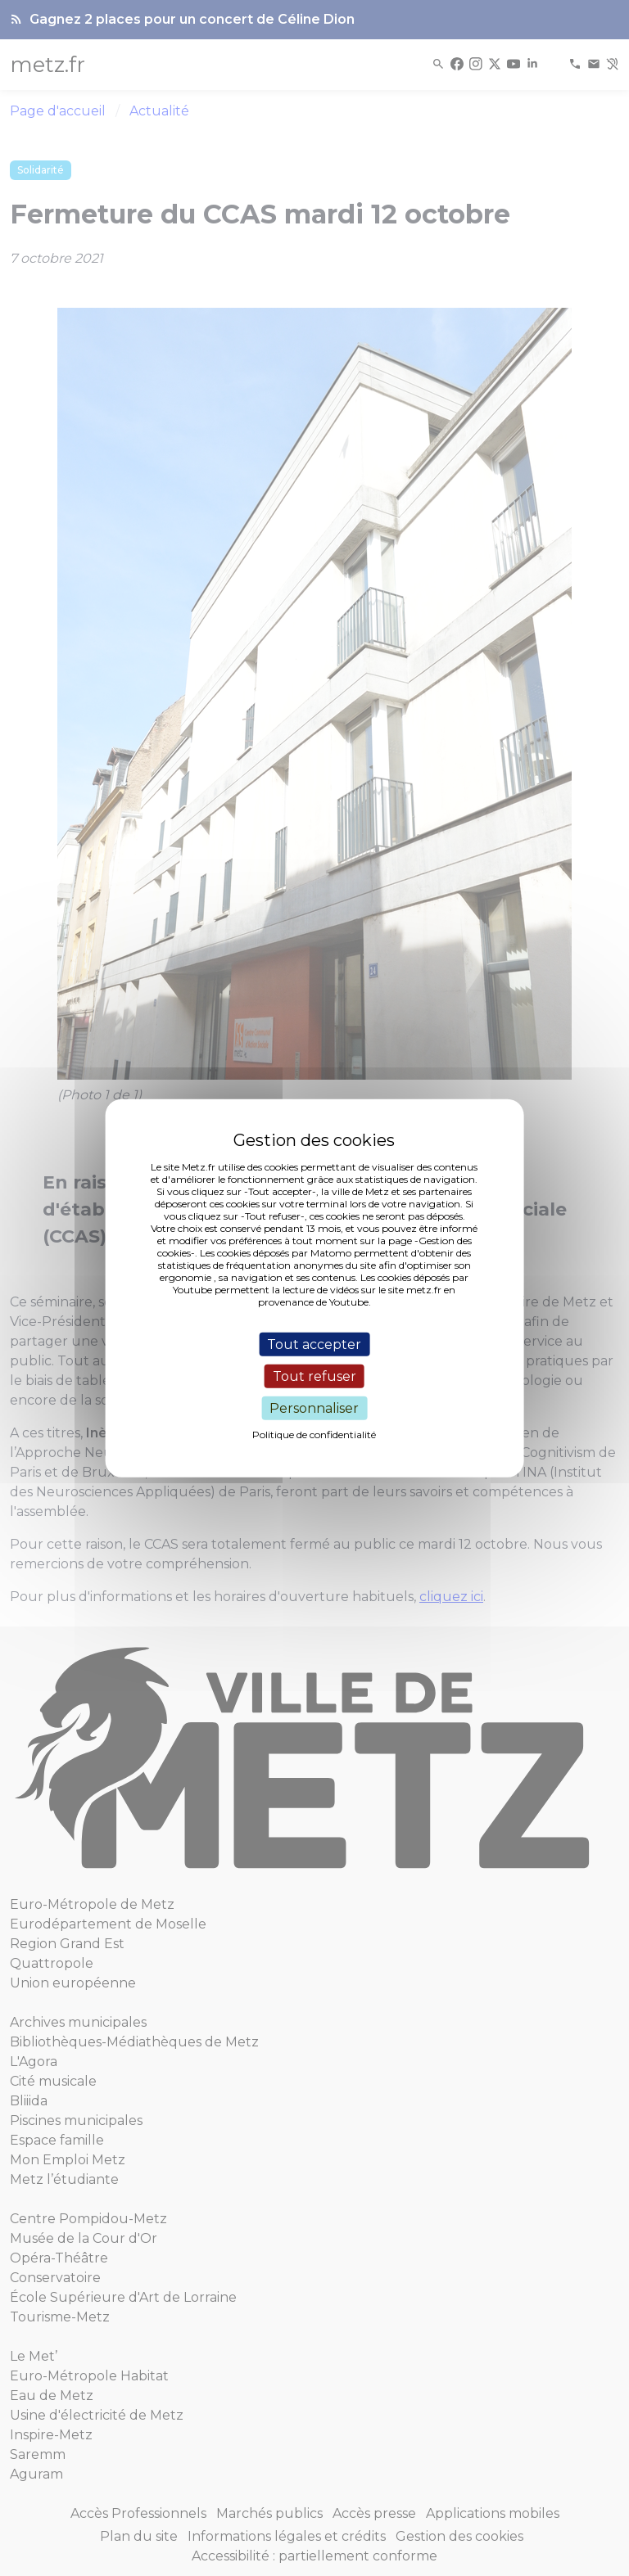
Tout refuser (314, 1375)
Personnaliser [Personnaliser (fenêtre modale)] (314, 1408)
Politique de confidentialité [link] (314, 1434)
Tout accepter (314, 1343)
